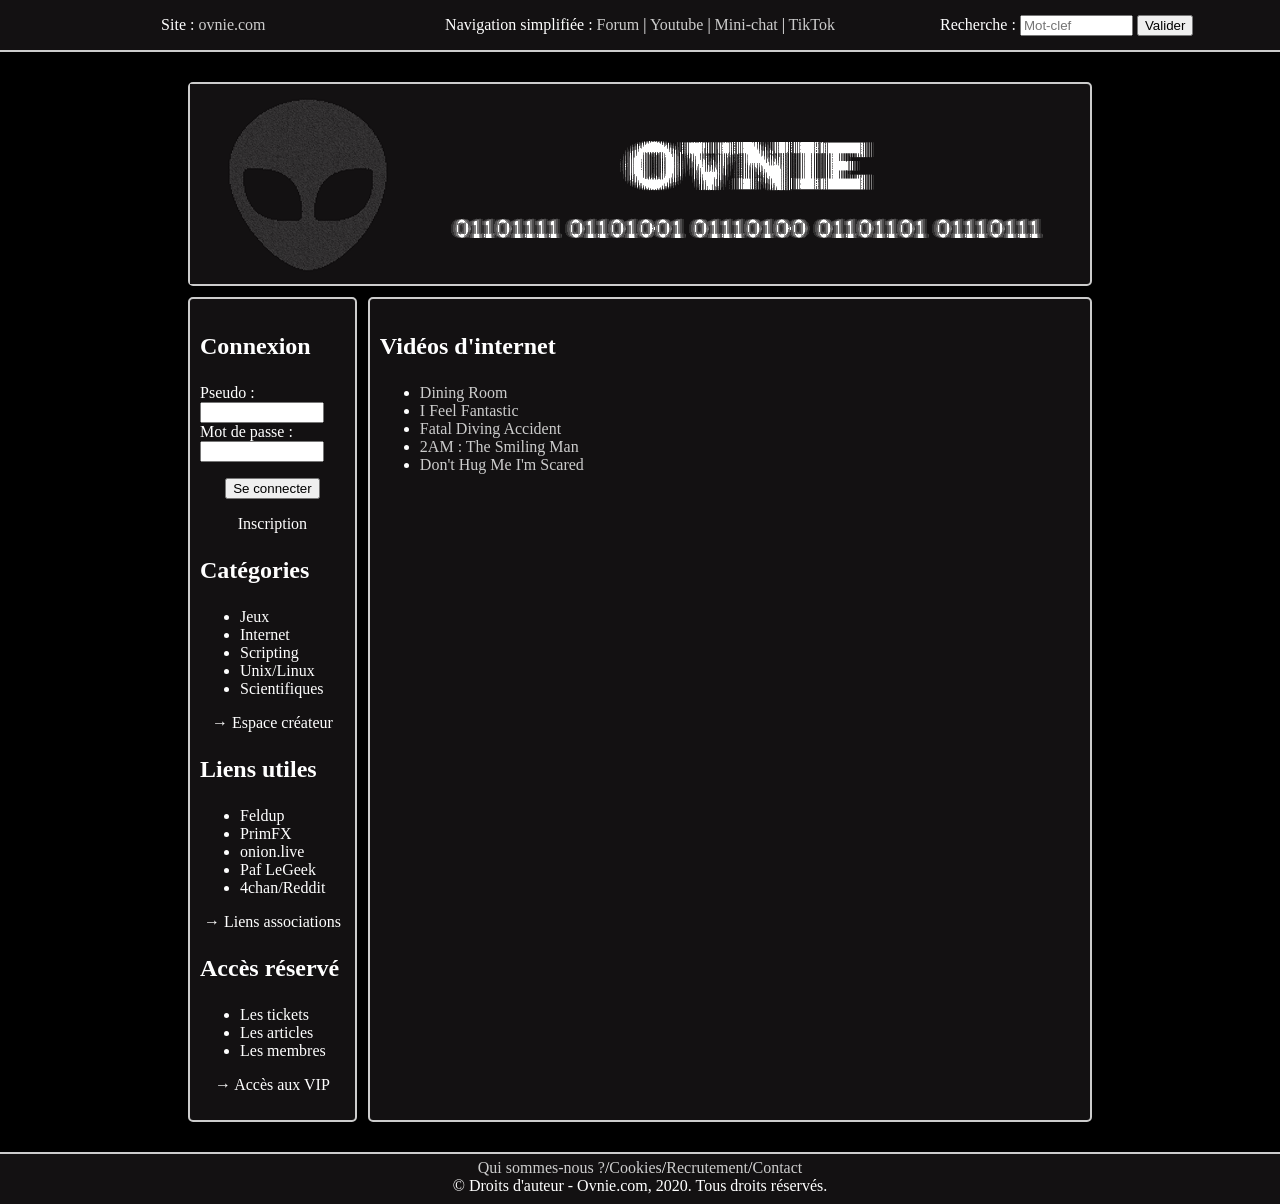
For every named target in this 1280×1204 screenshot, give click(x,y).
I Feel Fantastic (469, 410)
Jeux (254, 616)
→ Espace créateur (272, 722)
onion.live (272, 851)
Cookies (635, 1167)
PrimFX (266, 833)
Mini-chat (746, 24)
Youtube (677, 24)
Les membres (283, 1050)
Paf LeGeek (278, 869)
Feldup (262, 815)
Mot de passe (242, 431)
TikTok (812, 24)
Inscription (272, 523)
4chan (259, 887)
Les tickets (274, 1014)
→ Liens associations (272, 921)
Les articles (276, 1032)
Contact (777, 1167)
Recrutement (707, 1167)
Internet (265, 634)
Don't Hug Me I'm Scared (502, 464)
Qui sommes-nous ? (541, 1167)
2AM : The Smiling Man (499, 446)
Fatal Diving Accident (490, 428)
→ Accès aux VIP (272, 1084)
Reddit (304, 887)
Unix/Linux (277, 670)
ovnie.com (231, 24)
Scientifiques (282, 688)
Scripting (269, 652)
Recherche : (978, 24)
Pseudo (223, 392)
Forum (618, 24)
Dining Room (464, 392)
